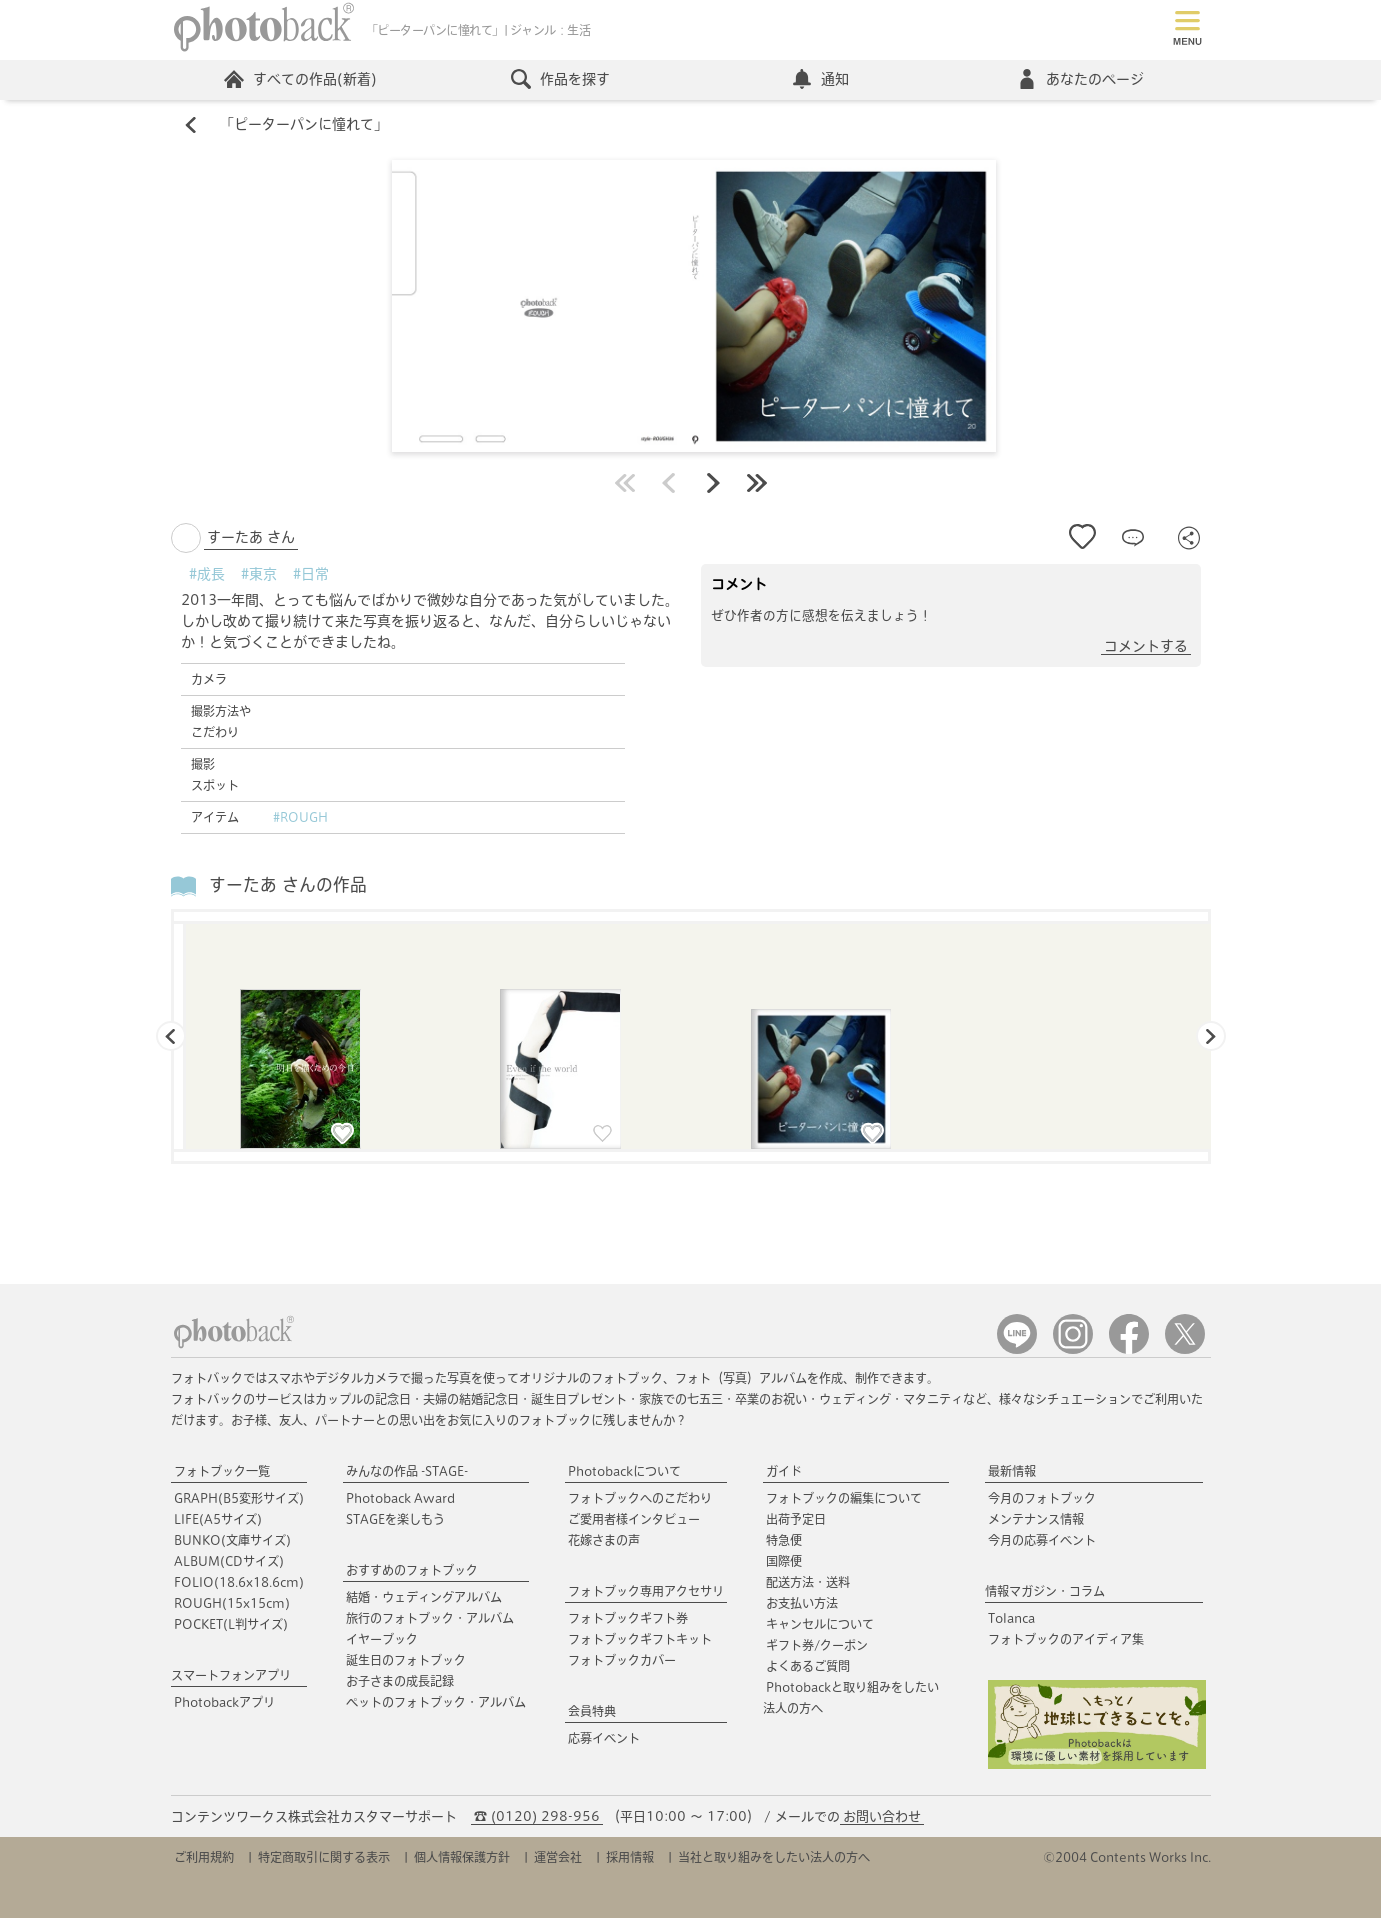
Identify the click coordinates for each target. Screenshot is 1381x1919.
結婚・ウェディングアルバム (424, 1598)
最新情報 (1012, 1472)
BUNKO (232, 1541)
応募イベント (604, 1739)
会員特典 (592, 1712)
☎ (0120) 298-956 (537, 1817)
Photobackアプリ (224, 1703)
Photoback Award (400, 1499)
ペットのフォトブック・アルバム (436, 1703)
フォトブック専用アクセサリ (646, 1592)
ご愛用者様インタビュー (634, 1520)
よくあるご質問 (808, 1667)
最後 (757, 484)
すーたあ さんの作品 (288, 886)
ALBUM (229, 1562)
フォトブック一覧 (222, 1472)
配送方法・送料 (808, 1583)
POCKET (231, 1625)
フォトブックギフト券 (628, 1619)
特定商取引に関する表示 (324, 1858)
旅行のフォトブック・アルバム (430, 1619)
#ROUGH (300, 818)
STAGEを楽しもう (395, 1520)
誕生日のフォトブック (406, 1661)
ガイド (784, 1472)
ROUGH (232, 1604)
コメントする (1146, 647)
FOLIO (239, 1583)
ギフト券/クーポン (817, 1646)
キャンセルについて (820, 1625)
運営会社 (558, 1858)
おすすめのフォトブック (412, 1571)
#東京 (259, 575)
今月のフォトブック (1042, 1499)
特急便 (784, 1541)
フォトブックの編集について (844, 1499)
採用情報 (630, 1858)
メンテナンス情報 (1036, 1520)
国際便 (784, 1562)
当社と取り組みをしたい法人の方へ (774, 1858)
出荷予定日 (796, 1520)
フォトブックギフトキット (640, 1640)
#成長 (207, 575)
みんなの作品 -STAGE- (407, 1472)
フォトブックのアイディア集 (1066, 1640)
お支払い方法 (802, 1604)
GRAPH (239, 1499)
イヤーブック (382, 1640)
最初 (625, 484)
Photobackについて (624, 1472)
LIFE (218, 1520)
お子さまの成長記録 (400, 1682)
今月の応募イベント (1042, 1541)
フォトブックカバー (622, 1661)
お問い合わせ (882, 1817)
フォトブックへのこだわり (640, 1499)
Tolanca (1011, 1619)
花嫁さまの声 (604, 1541)
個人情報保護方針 (462, 1858)
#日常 (311, 575)
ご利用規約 (204, 1858)
